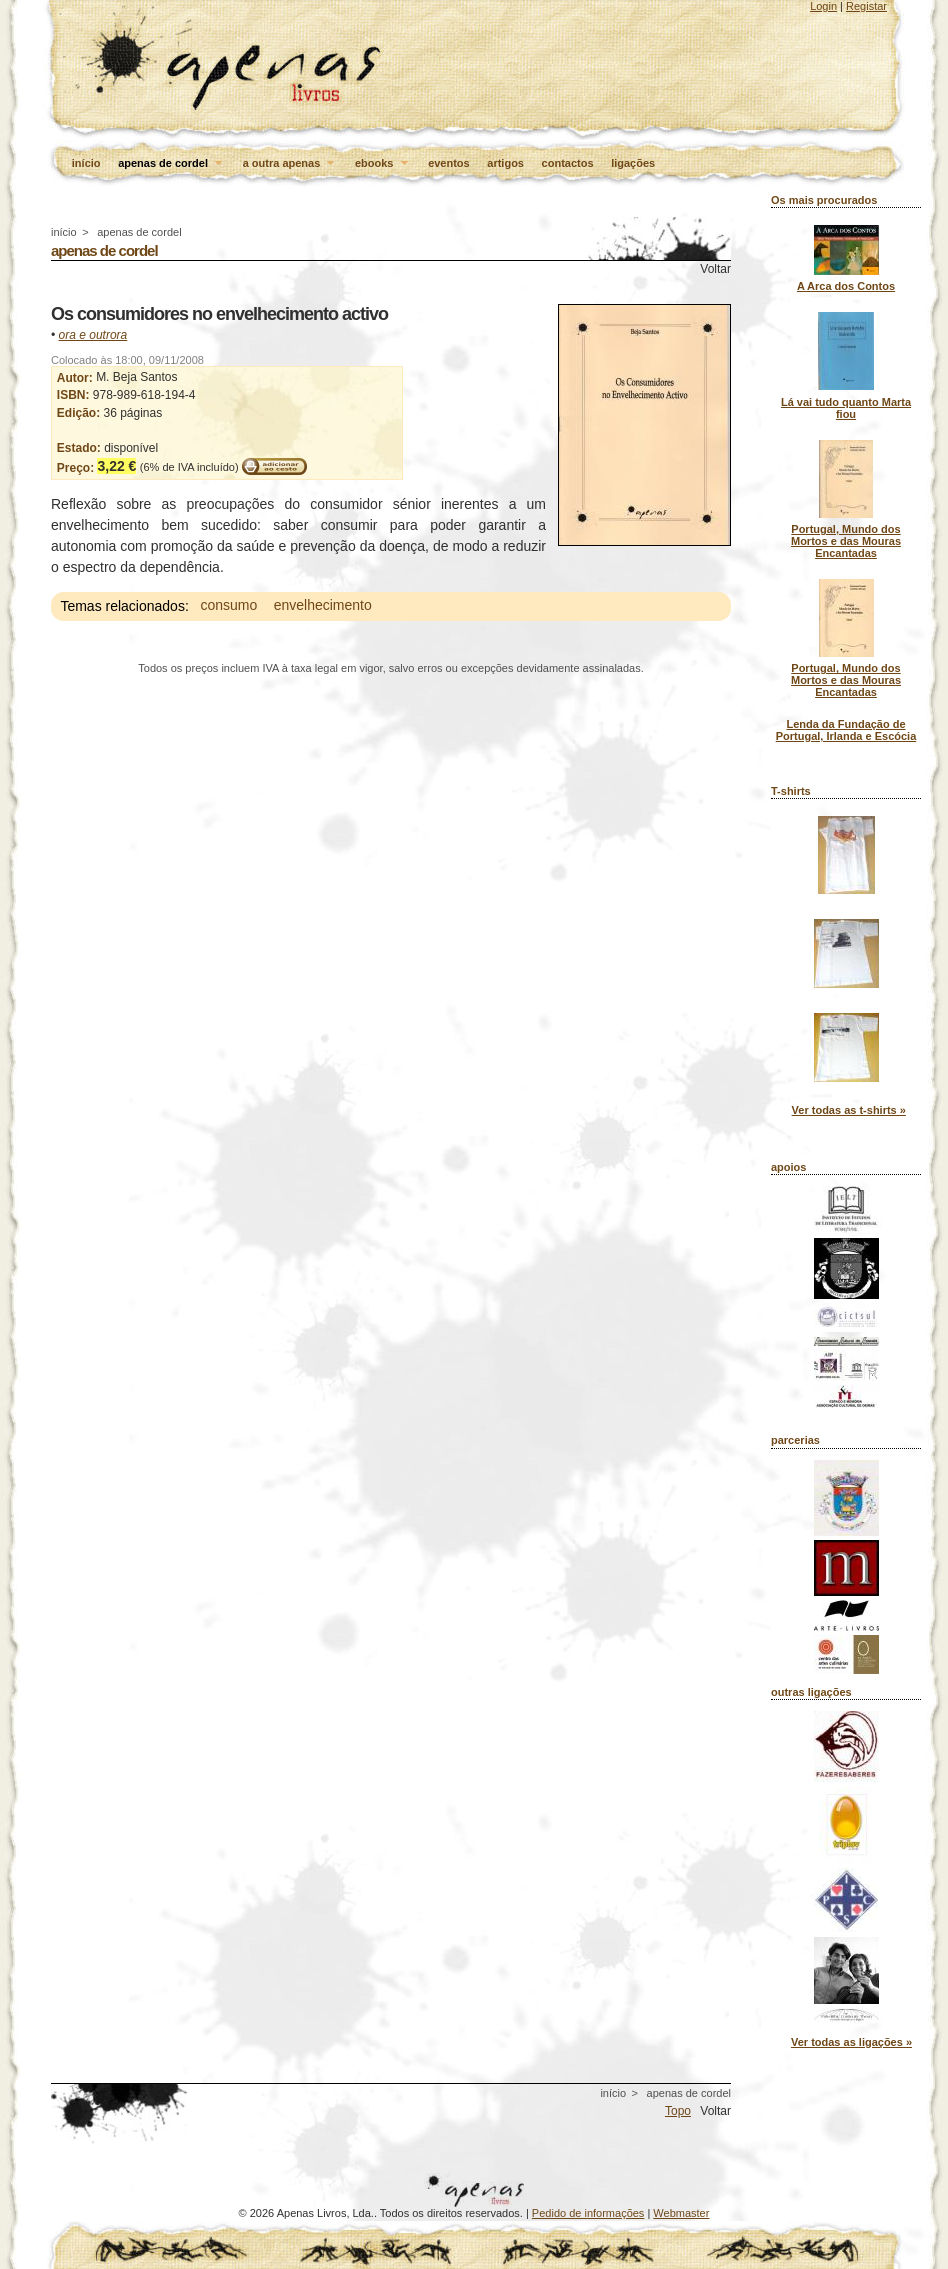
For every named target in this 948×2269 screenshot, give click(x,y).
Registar (866, 6)
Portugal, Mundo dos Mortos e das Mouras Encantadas (846, 541)
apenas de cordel (171, 164)
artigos (505, 163)
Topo (678, 2111)
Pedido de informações (588, 2213)
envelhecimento (323, 606)
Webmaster (681, 2213)
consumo (228, 606)
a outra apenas (290, 164)
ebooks (383, 164)
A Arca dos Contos (846, 286)
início (86, 163)
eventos (449, 163)
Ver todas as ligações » (851, 2042)
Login (823, 6)
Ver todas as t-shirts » (849, 1110)
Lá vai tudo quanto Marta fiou (846, 408)
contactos (568, 163)
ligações (633, 163)
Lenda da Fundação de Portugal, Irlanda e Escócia (846, 730)
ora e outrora (93, 335)
